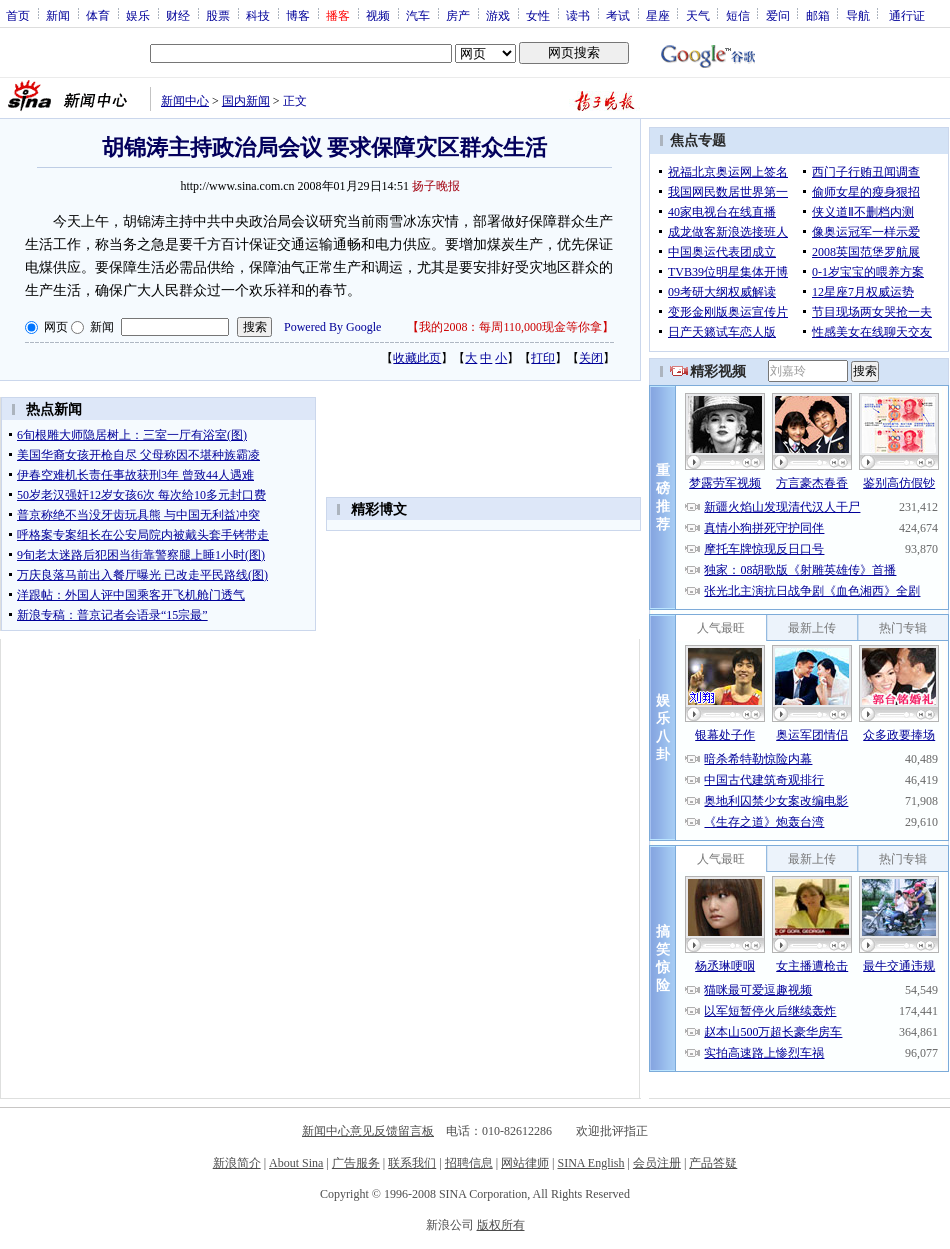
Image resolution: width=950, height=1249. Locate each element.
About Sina (296, 1163)
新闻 (58, 15)
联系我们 (412, 1163)
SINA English (590, 1163)
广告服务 (356, 1163)
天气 (698, 15)
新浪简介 (237, 1163)
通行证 (907, 15)
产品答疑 (713, 1163)
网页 (56, 327)
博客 (298, 15)
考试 (618, 15)
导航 (858, 15)
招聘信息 (469, 1163)
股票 (218, 15)
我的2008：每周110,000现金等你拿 (510, 327)
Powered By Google (332, 327)
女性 (538, 15)
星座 (658, 15)
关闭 (591, 358)
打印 (543, 358)
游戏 (498, 15)
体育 (98, 15)
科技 (258, 15)
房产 (458, 15)
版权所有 (501, 1225)
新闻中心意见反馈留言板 (368, 1131)
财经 (178, 15)
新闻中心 (185, 101)
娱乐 (138, 15)
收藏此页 (417, 358)
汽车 (418, 15)
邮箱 (818, 15)
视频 (378, 15)
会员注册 (657, 1163)
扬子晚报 (436, 186)
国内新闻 (246, 101)
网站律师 (525, 1163)
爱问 (778, 15)
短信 (738, 15)
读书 (578, 15)
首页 (18, 15)
